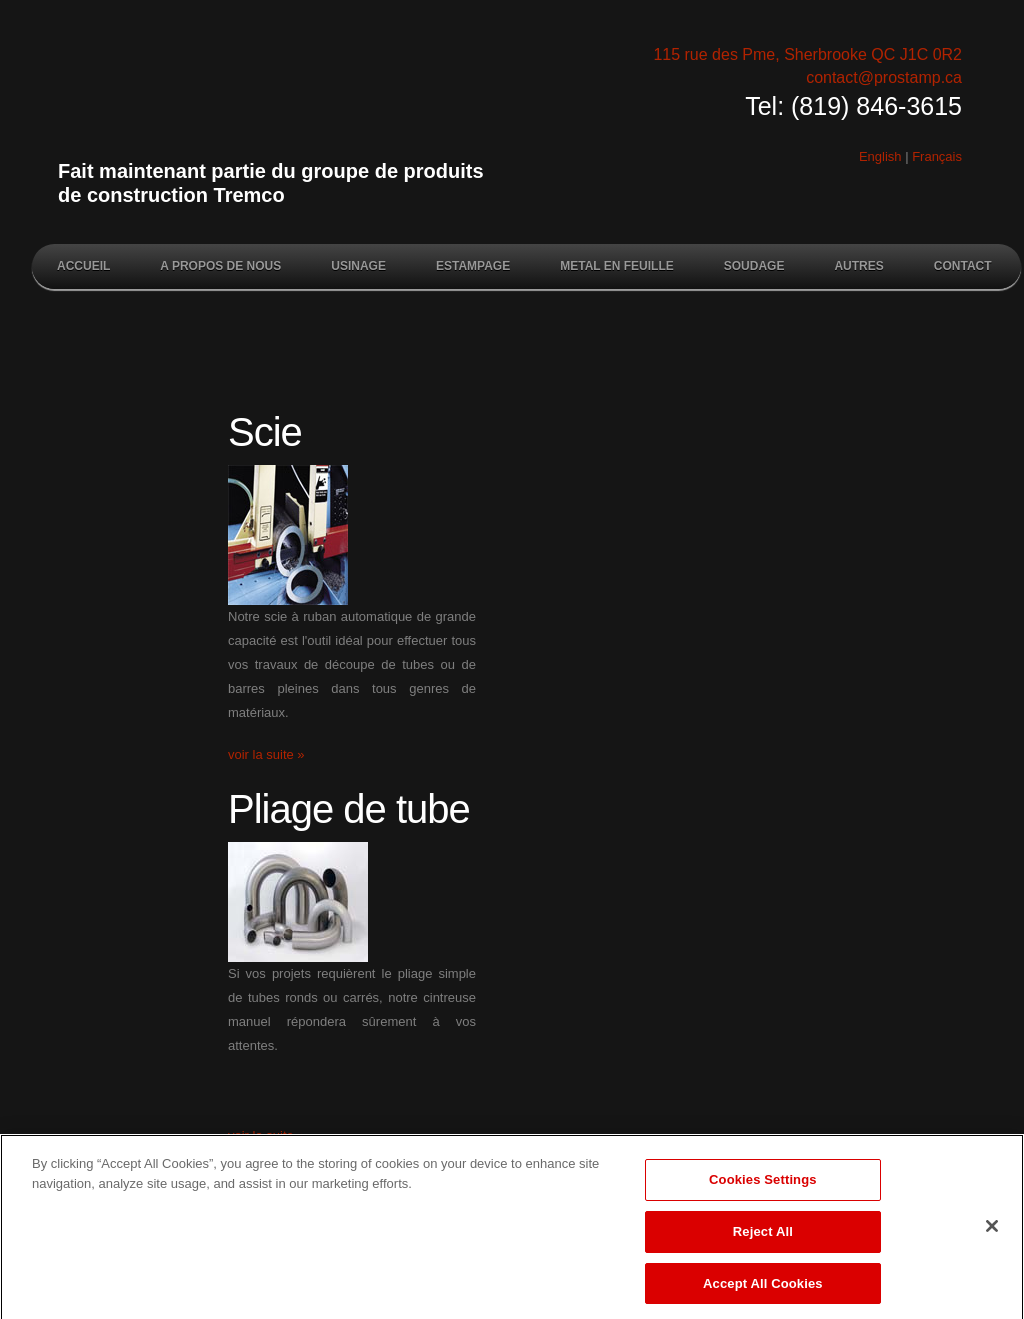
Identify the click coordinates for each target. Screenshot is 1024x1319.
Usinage (358, 266)
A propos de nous (220, 266)
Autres (858, 266)
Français (937, 156)
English (880, 156)
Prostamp (287, 102)
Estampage (473, 266)
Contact (963, 266)
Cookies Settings (763, 1186)
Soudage (754, 266)
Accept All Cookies (763, 1289)
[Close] (992, 1234)
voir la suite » (266, 754)
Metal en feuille (617, 266)
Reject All (763, 1237)
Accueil (83, 266)
